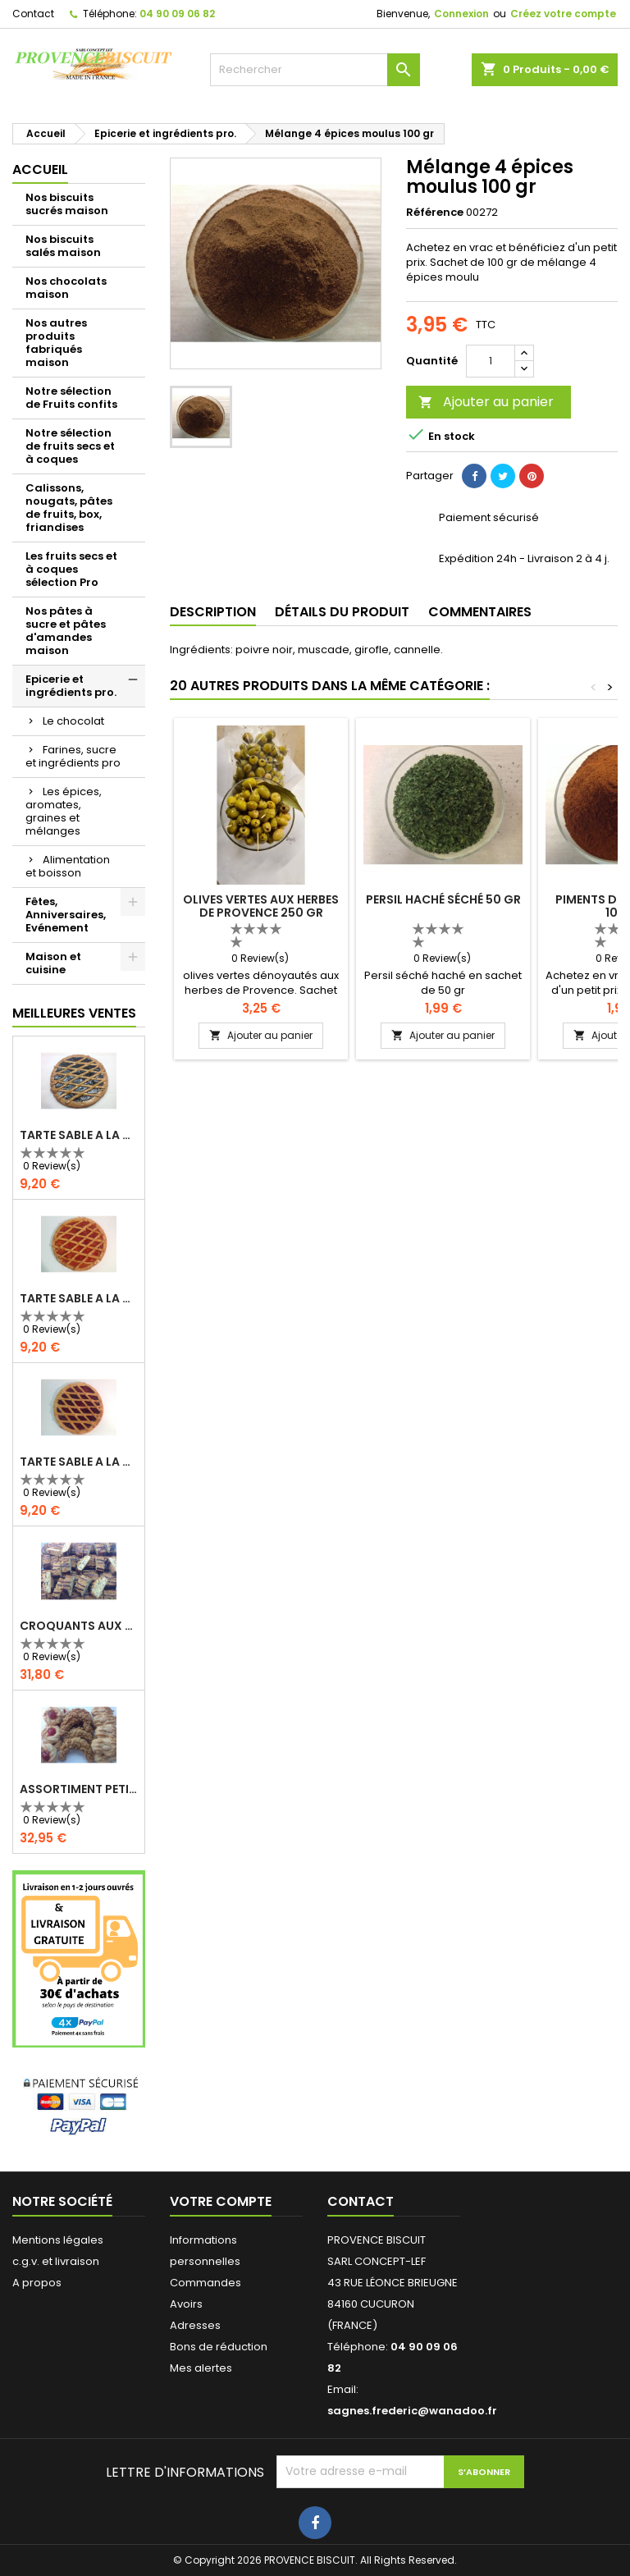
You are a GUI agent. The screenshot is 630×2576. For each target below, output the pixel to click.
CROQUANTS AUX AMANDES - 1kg (79, 1625)
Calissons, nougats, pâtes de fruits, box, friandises (68, 507)
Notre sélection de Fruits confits (71, 397)
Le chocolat (73, 721)
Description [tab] (213, 611)
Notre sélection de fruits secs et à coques (70, 446)
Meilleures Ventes (74, 1013)
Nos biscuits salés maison (63, 245)
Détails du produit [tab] (342, 611)
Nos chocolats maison (66, 287)
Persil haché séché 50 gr (443, 899)
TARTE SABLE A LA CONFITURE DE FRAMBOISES (79, 1461)
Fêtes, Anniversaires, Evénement (65, 915)
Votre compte (221, 2201)
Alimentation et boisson (67, 866)
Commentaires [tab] (480, 611)
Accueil (40, 169)
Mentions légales (57, 2240)
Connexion (461, 14)
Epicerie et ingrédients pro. (70, 685)
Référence (434, 212)
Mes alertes (201, 2368)
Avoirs (186, 2304)
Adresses (195, 2325)
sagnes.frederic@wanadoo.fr (412, 2410)
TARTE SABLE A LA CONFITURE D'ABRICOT (79, 1298)
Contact (33, 14)
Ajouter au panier (486, 401)
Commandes (205, 2282)
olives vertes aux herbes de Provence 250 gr (261, 906)
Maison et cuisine (53, 963)
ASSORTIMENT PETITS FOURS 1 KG (79, 1789)
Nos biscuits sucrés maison (66, 204)
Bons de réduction (218, 2346)
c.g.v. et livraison (55, 2261)
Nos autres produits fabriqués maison (56, 342)
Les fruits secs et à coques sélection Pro (71, 569)
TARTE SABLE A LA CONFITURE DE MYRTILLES (79, 1135)
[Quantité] (490, 361)
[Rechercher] (315, 69)
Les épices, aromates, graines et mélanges (63, 811)
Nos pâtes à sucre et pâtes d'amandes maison (65, 630)
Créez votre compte (563, 14)
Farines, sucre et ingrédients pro (73, 756)
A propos (37, 2282)
